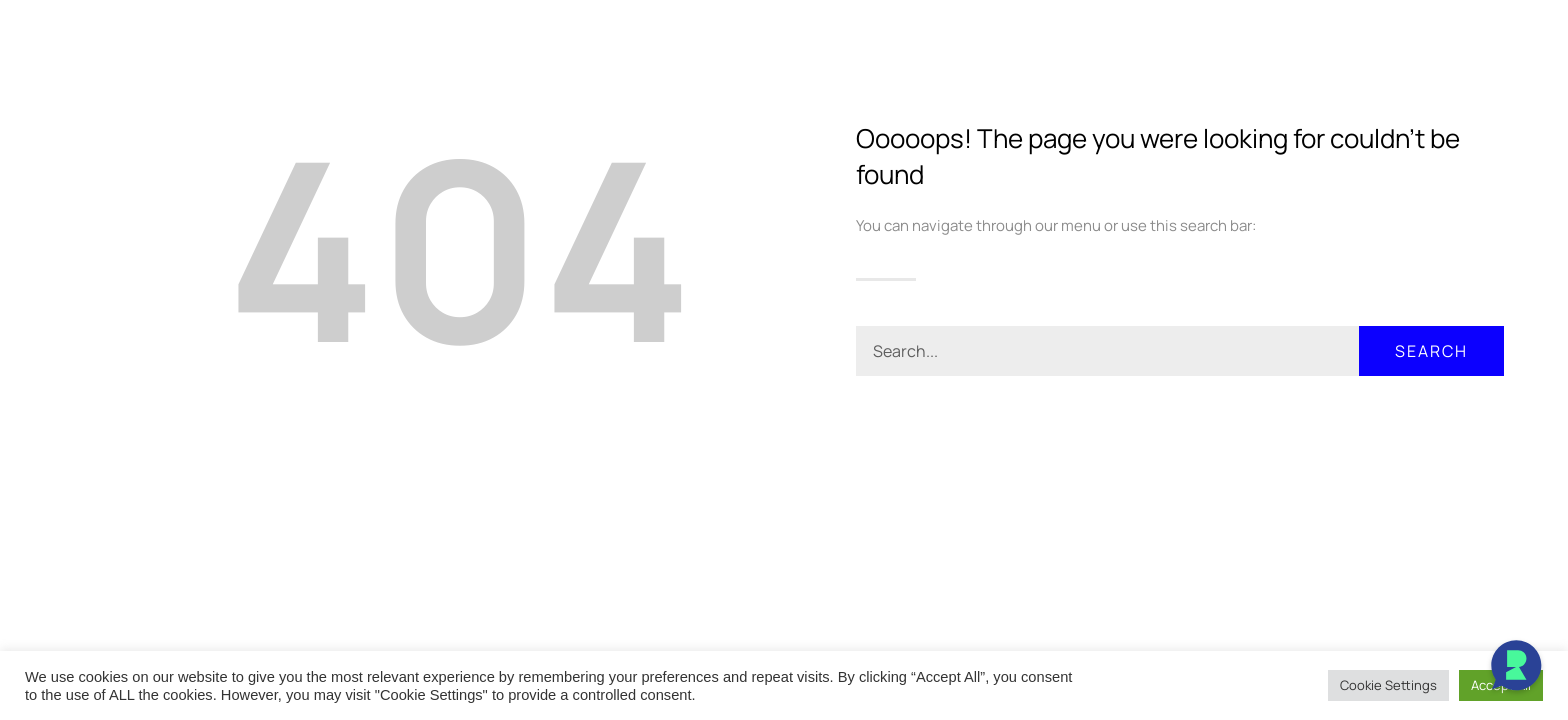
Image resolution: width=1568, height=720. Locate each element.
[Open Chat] (1516, 668)
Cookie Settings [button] (1388, 685)
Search (1431, 351)
